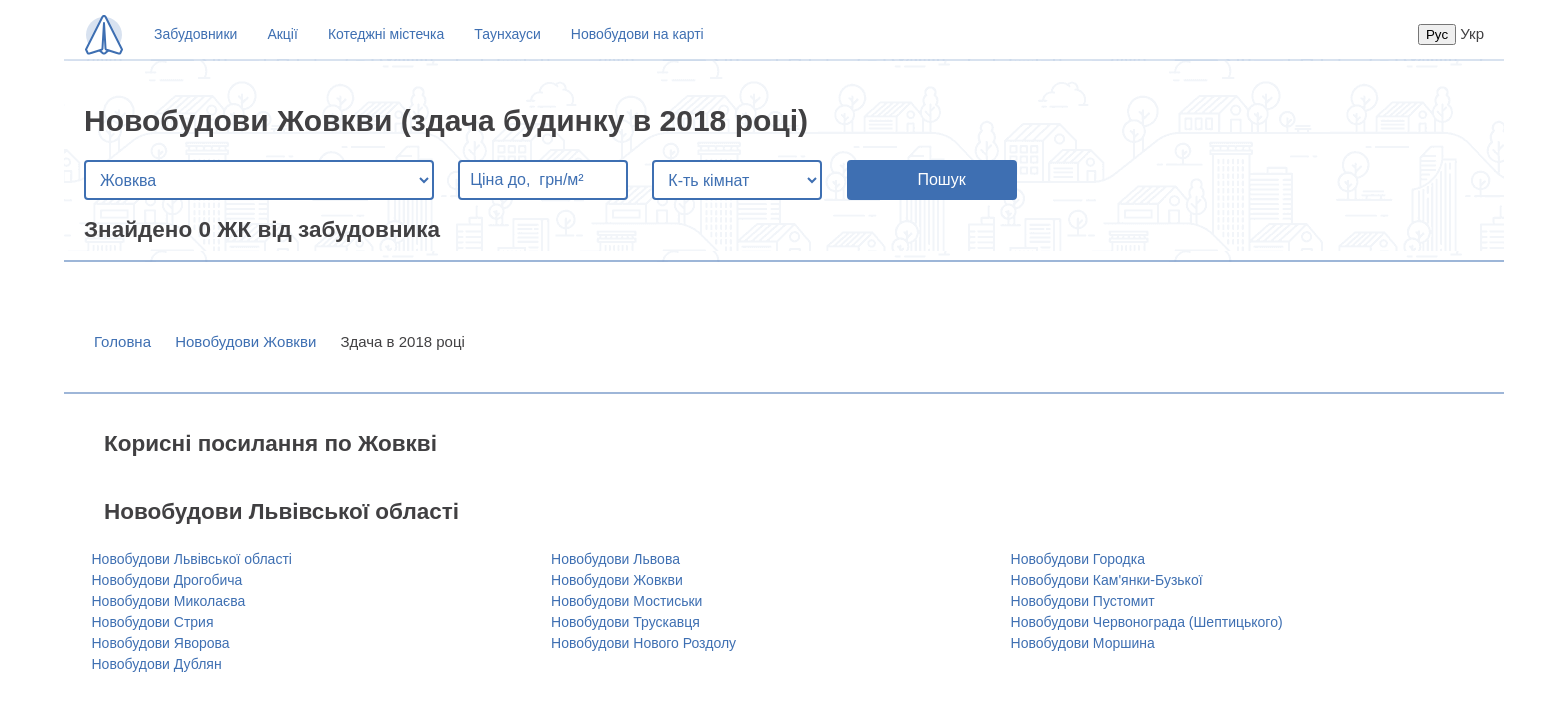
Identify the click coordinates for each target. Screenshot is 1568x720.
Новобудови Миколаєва (169, 601)
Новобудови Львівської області (192, 559)
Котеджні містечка (386, 34)
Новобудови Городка (1078, 559)
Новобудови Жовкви (245, 341)
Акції (282, 34)
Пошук (941, 179)
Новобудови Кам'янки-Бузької (1107, 580)
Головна (122, 341)
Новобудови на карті (637, 34)
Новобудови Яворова (161, 643)
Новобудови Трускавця (625, 622)
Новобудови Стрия (153, 622)
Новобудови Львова (615, 559)
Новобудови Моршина (1083, 643)
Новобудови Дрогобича (167, 580)
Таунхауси (507, 34)
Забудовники (195, 34)
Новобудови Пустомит (1083, 601)
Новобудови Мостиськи (626, 601)
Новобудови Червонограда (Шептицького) (1147, 622)
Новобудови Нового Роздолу (643, 643)
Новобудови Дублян (157, 664)
